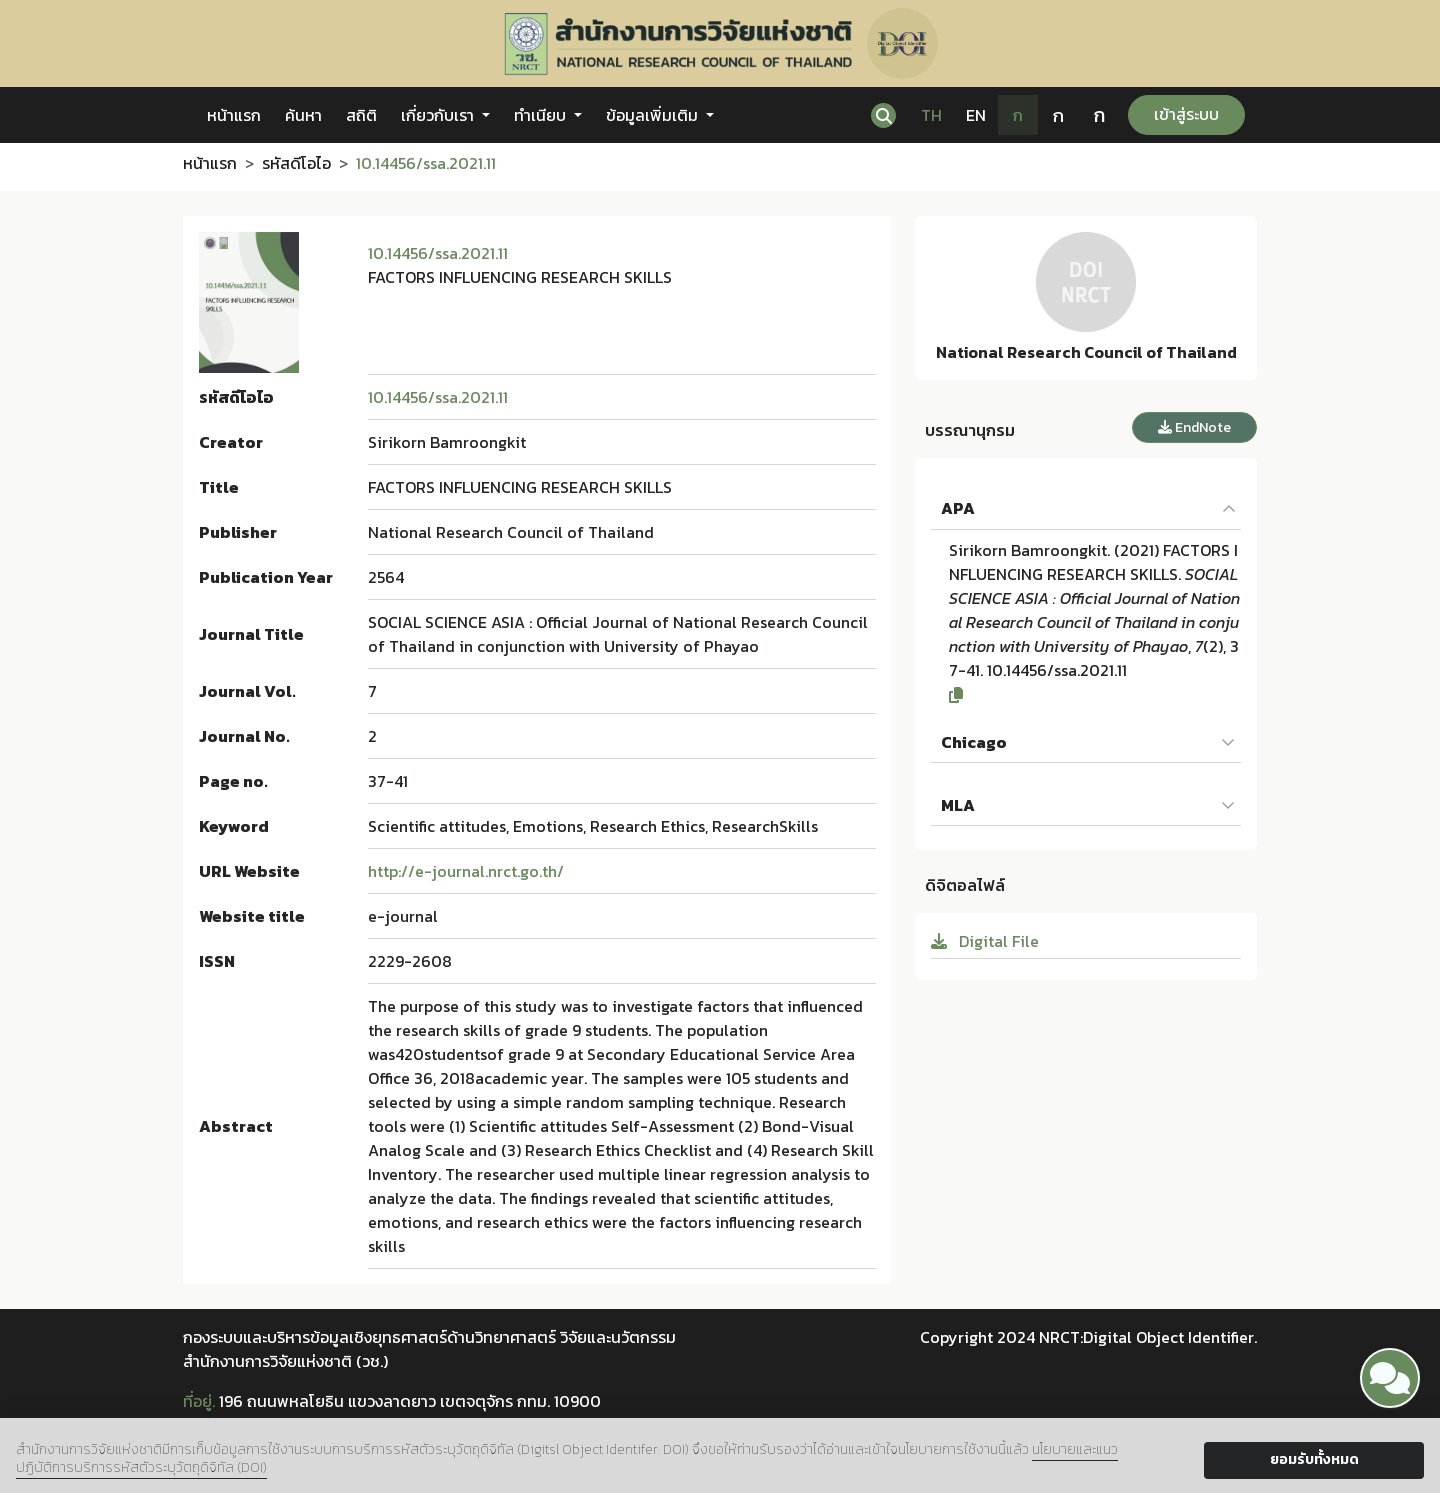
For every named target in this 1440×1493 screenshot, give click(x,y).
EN (976, 115)
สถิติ (361, 115)
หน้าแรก (234, 115)
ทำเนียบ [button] (542, 115)
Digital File (985, 941)
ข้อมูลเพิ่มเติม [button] (654, 115)
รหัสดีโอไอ (296, 163)
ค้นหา (303, 115)
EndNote (1194, 427)
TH (931, 115)
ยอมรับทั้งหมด (1314, 1459)
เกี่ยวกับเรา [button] (439, 115)
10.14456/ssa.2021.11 (438, 253)
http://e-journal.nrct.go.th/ (466, 871)
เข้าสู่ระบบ (1186, 114)
